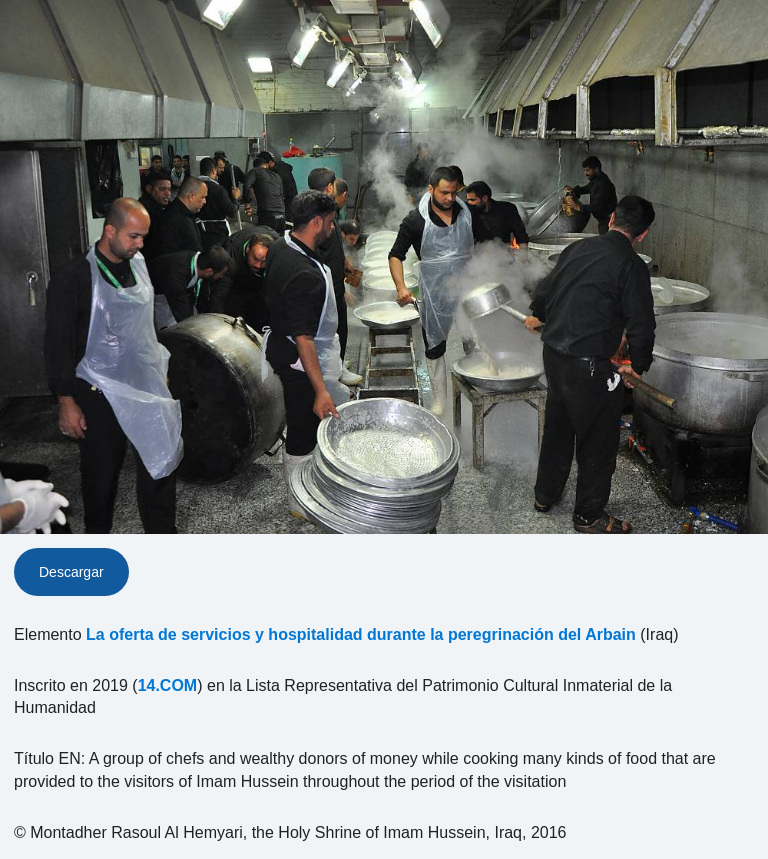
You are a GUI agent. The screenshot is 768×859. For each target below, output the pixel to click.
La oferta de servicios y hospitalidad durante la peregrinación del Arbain (361, 634)
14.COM (168, 685)
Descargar (71, 572)
